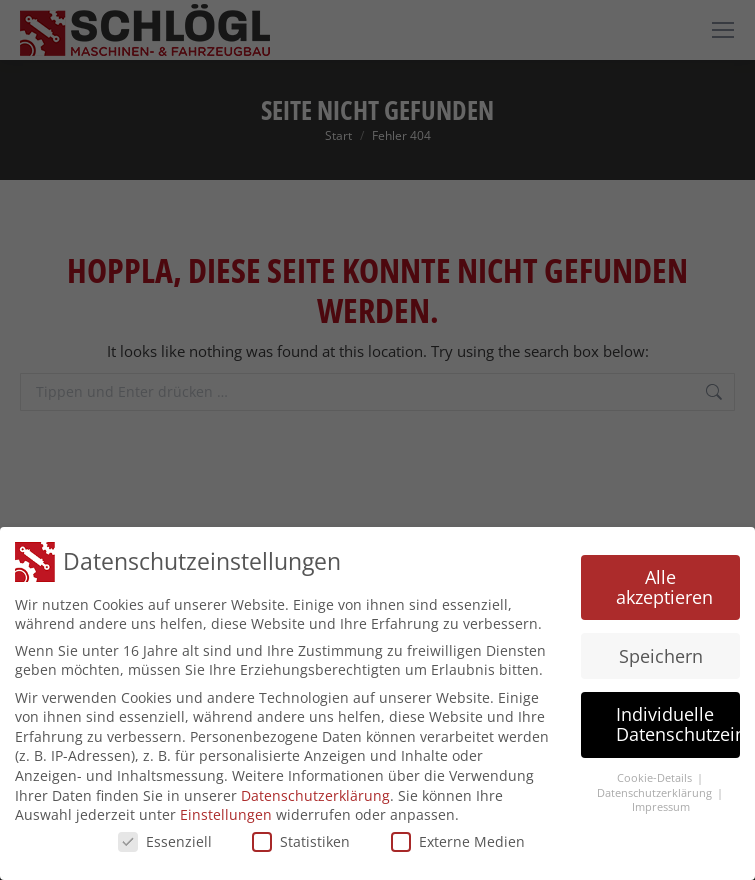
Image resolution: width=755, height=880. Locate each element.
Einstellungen (226, 813)
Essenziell (165, 840)
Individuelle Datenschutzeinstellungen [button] (678, 724)
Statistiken (301, 840)
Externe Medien (458, 840)
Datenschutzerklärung (315, 794)
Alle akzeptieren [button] (664, 586)
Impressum (661, 806)
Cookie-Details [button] (656, 777)
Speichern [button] (661, 655)
